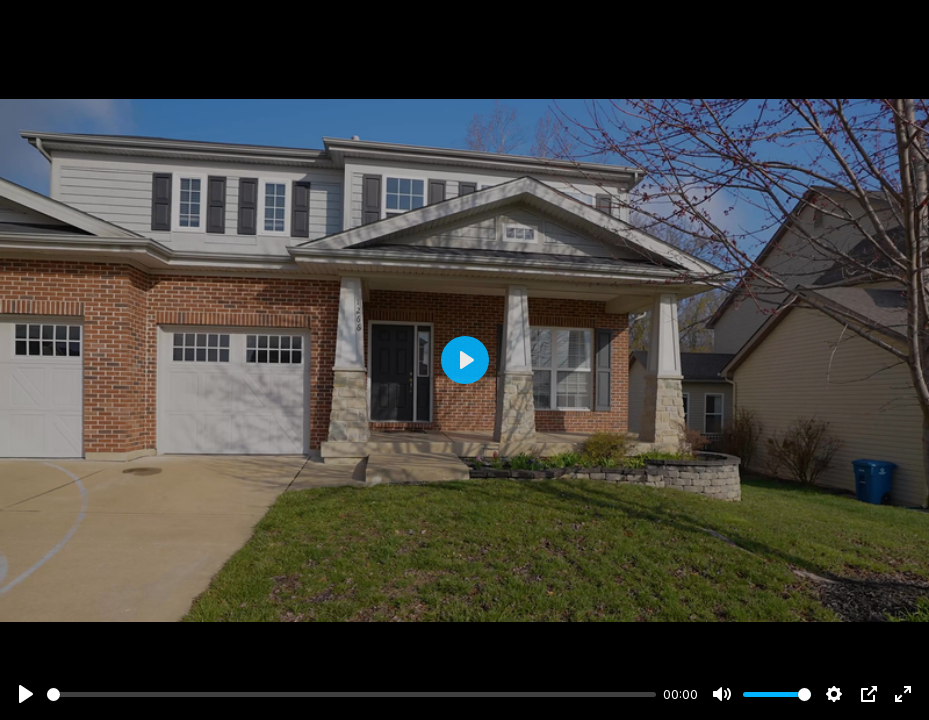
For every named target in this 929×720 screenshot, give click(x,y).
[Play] (26, 694)
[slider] (351, 694)
